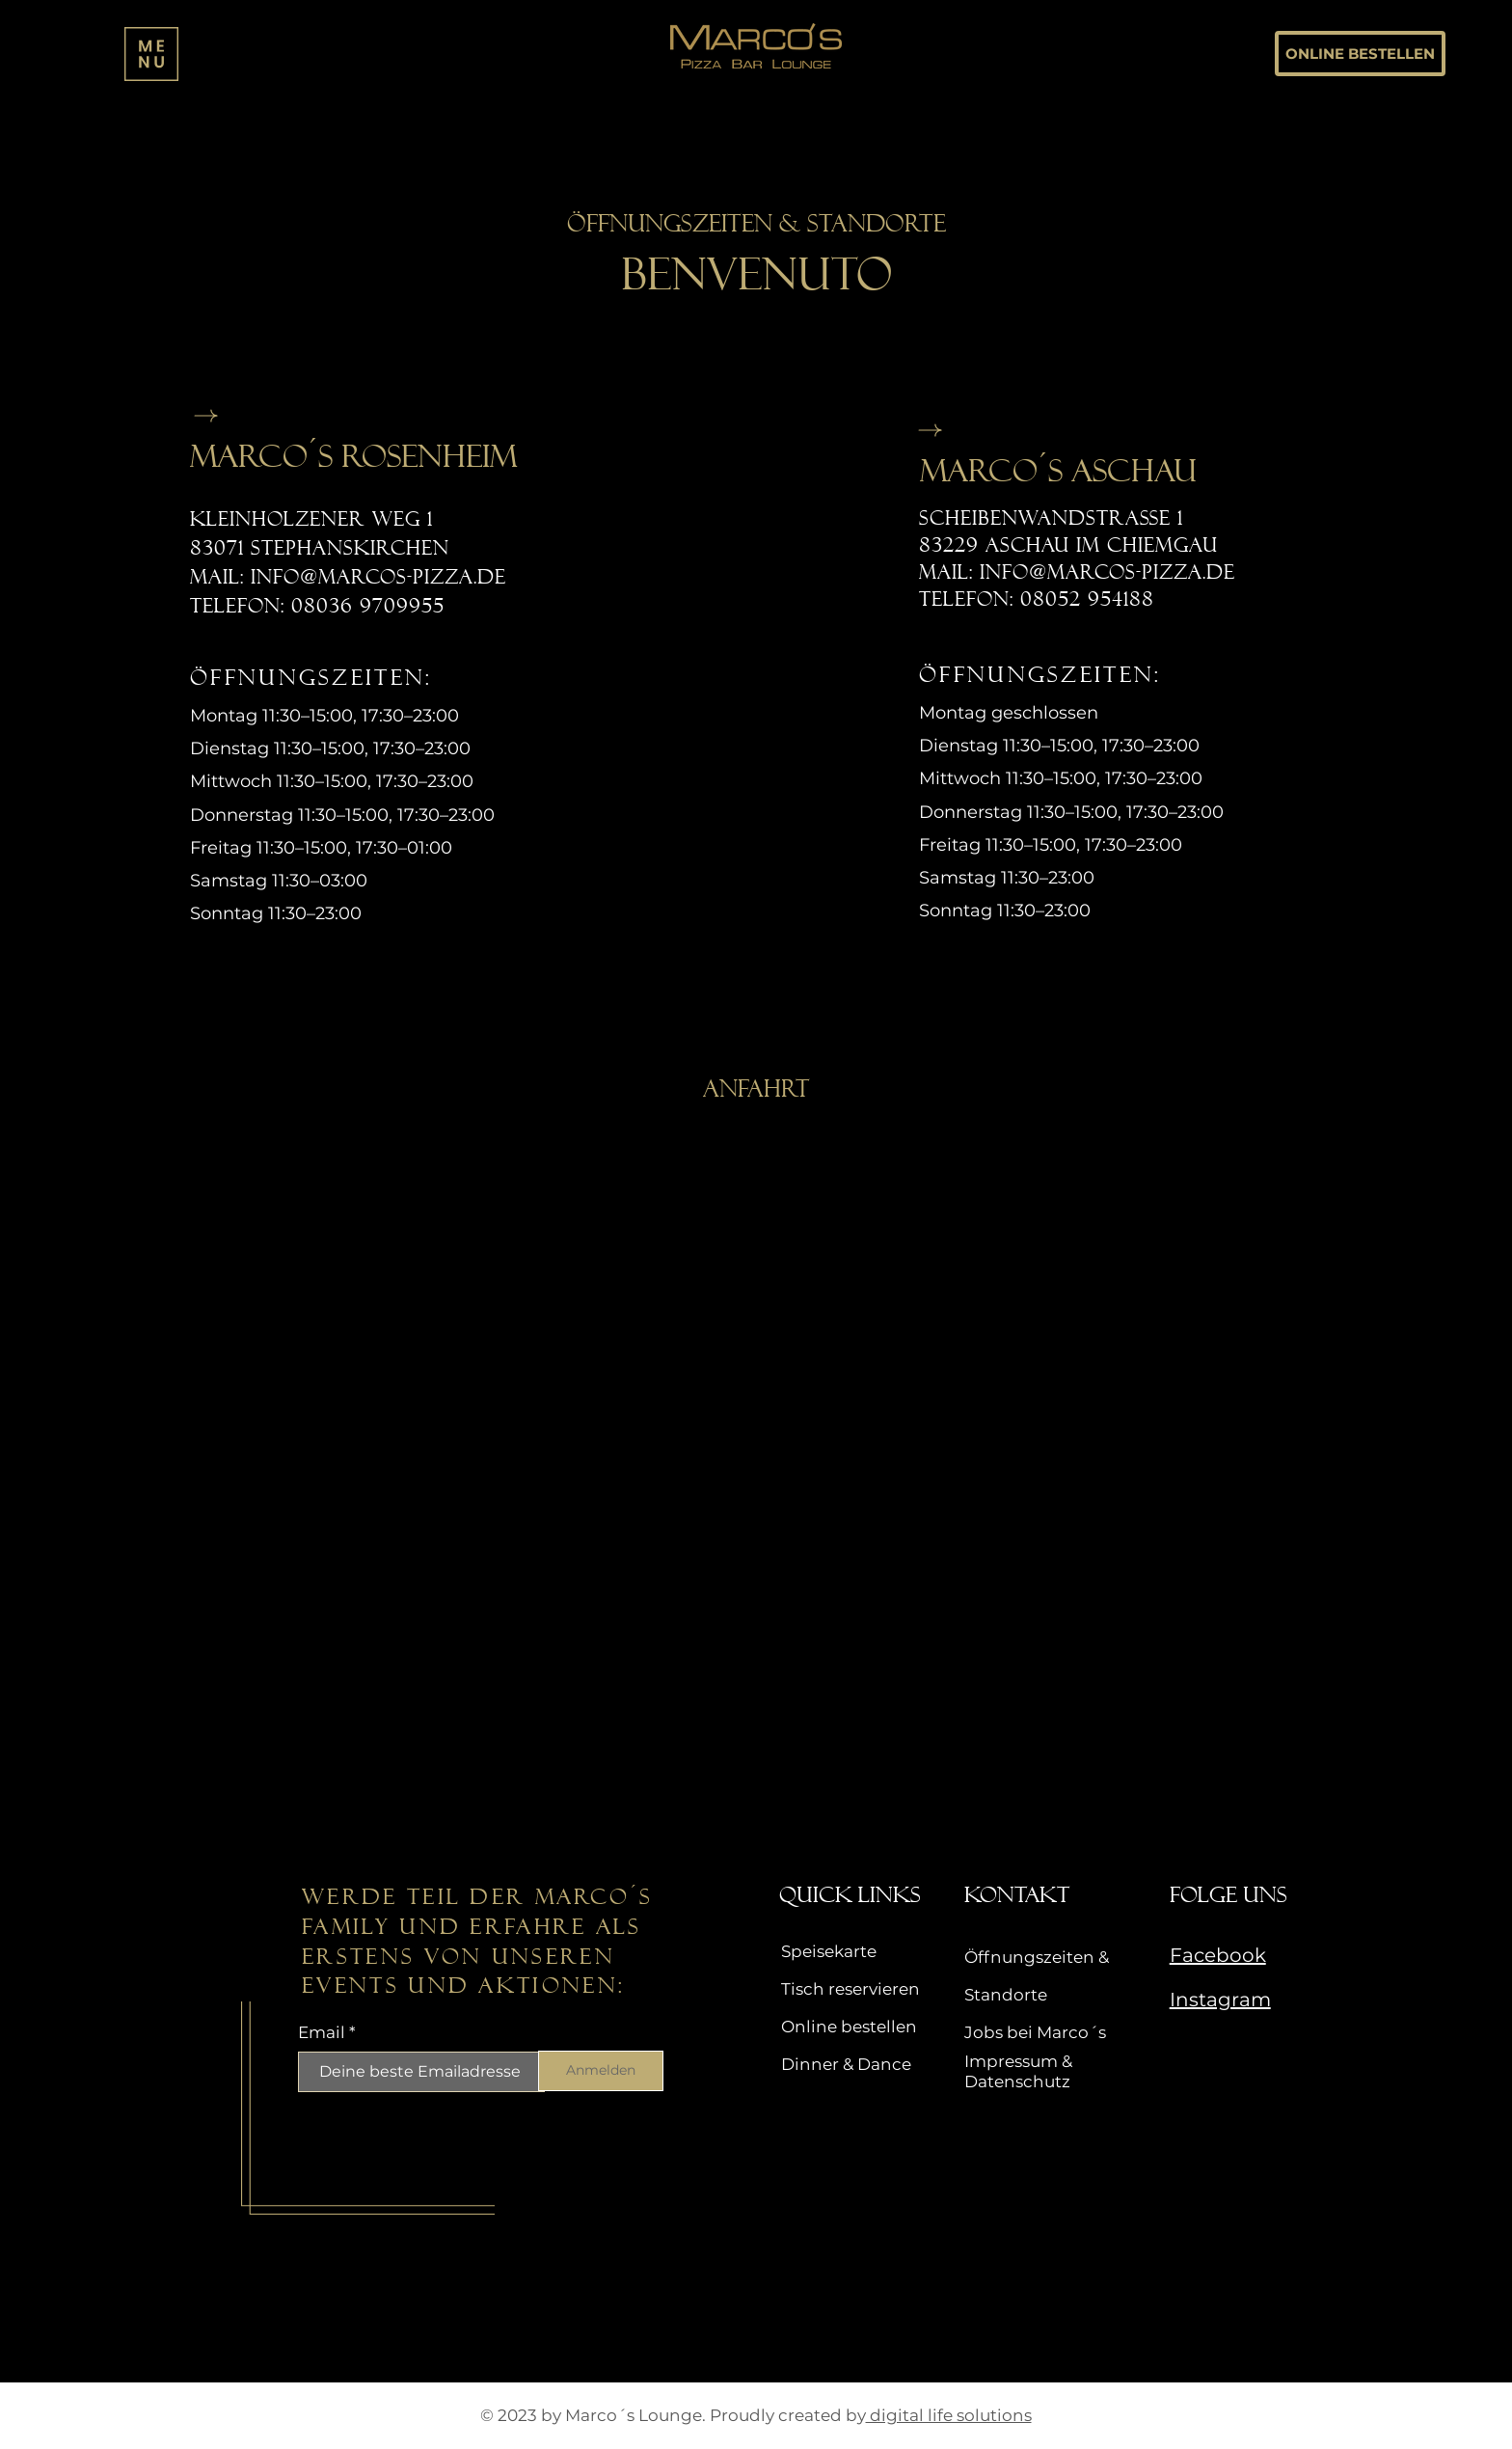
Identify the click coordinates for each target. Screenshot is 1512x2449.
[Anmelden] (600, 2071)
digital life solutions (949, 2415)
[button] (151, 54)
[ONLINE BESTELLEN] (1360, 53)
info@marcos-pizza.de (378, 576)
